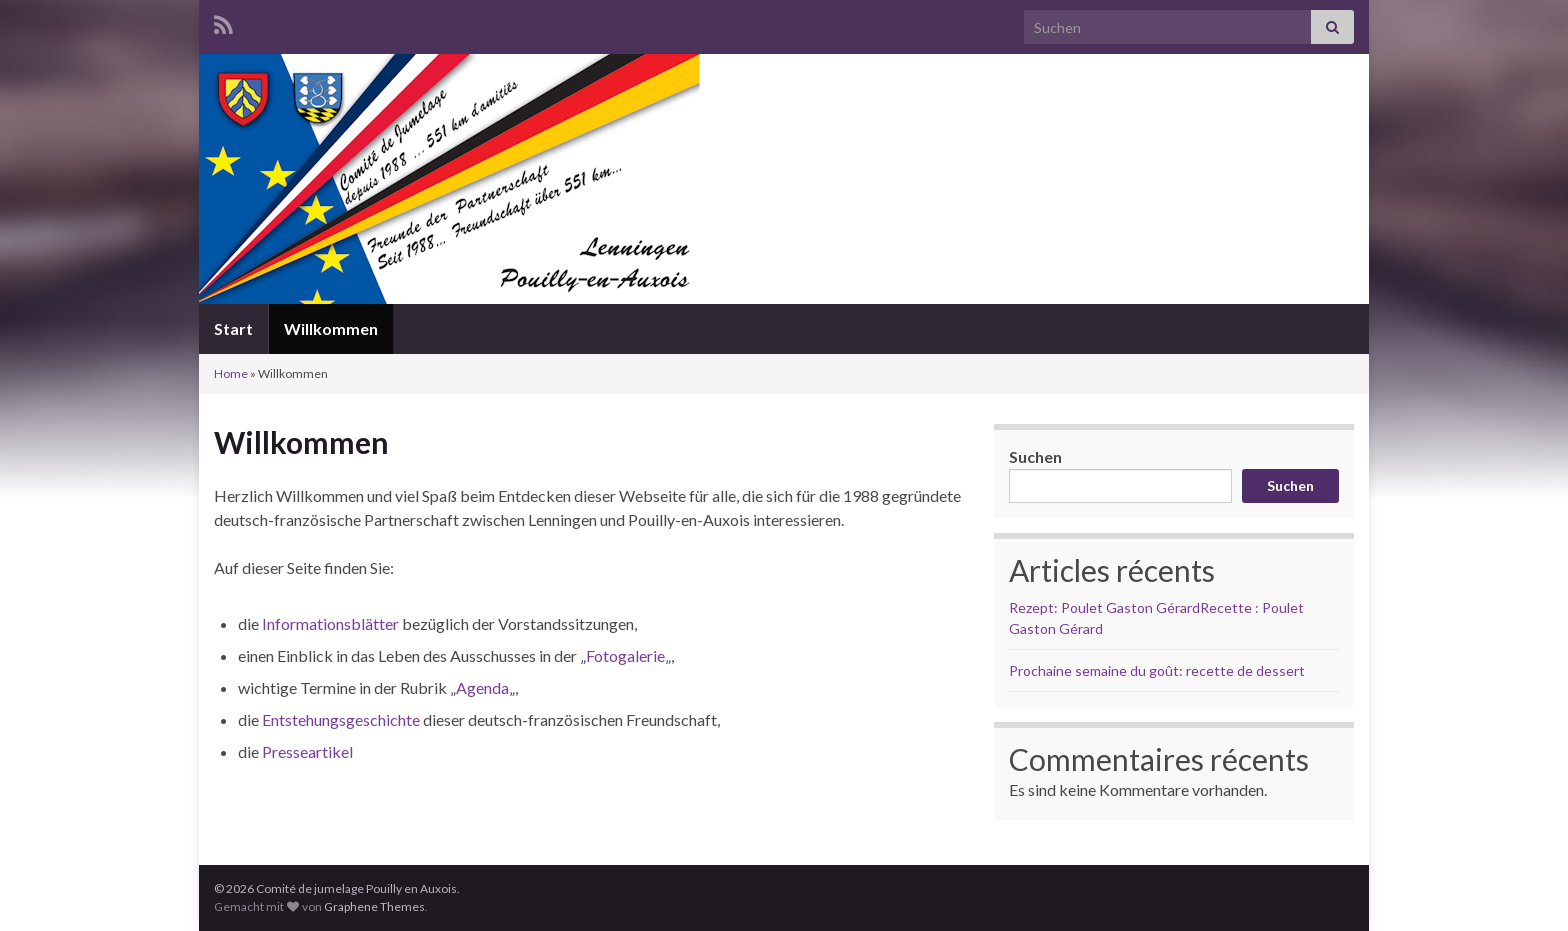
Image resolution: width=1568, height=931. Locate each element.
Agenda (482, 687)
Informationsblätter (330, 623)
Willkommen (331, 328)
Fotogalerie (625, 655)
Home (231, 373)
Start (233, 328)
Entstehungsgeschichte (341, 719)
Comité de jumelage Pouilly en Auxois (784, 223)
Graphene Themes (374, 906)
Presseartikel (307, 751)
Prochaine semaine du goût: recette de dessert (1157, 670)
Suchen (1035, 456)
